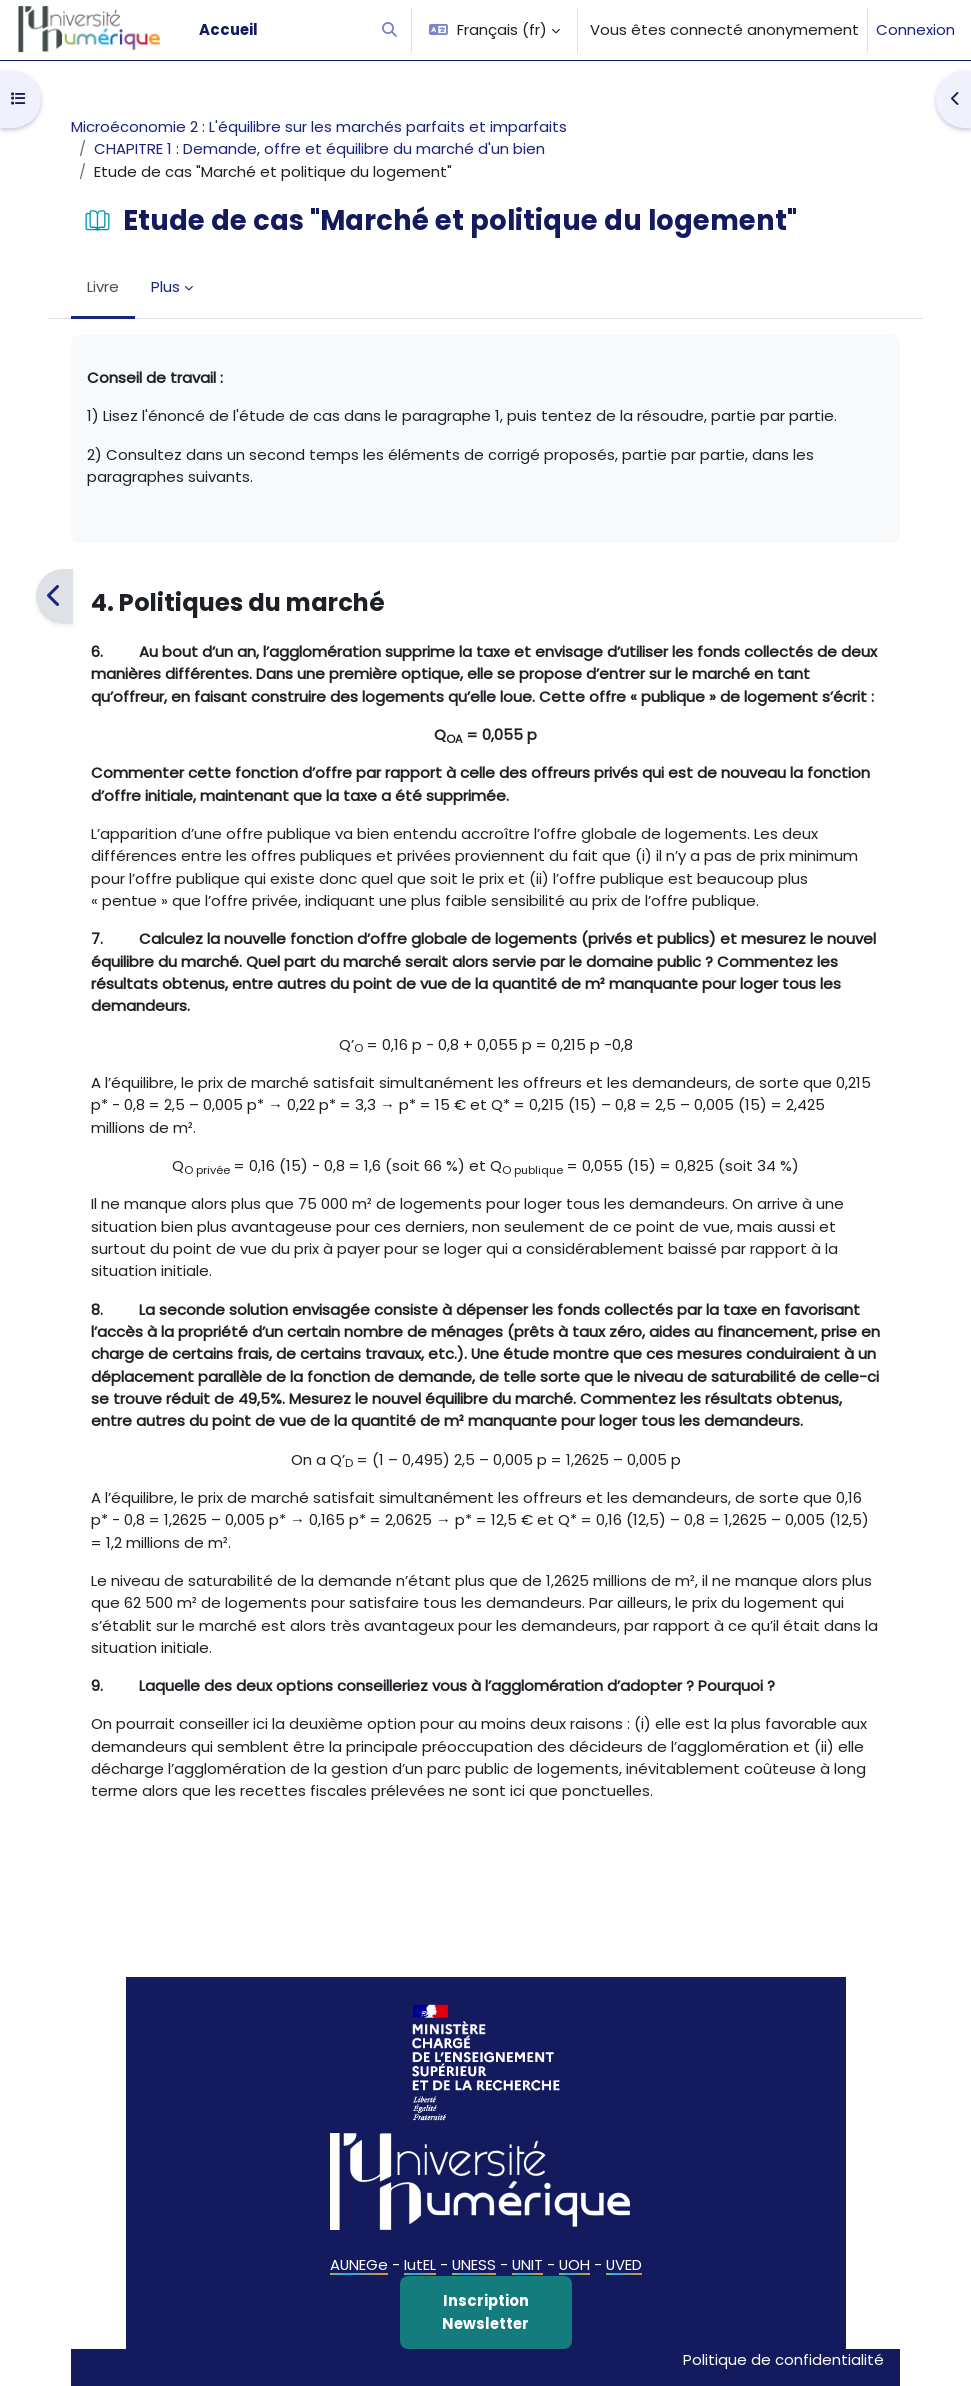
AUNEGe (359, 2264)
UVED (624, 2264)
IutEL (420, 2264)
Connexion (915, 29)
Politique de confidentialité (783, 2359)
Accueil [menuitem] (228, 29)
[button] (389, 30)
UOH (574, 2264)
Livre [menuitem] (103, 286)
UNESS (474, 2264)
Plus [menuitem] (165, 286)
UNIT (527, 2264)
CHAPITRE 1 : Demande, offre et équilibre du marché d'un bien (319, 148)
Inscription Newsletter (485, 2311)
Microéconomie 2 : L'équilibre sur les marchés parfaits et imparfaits (319, 126)
